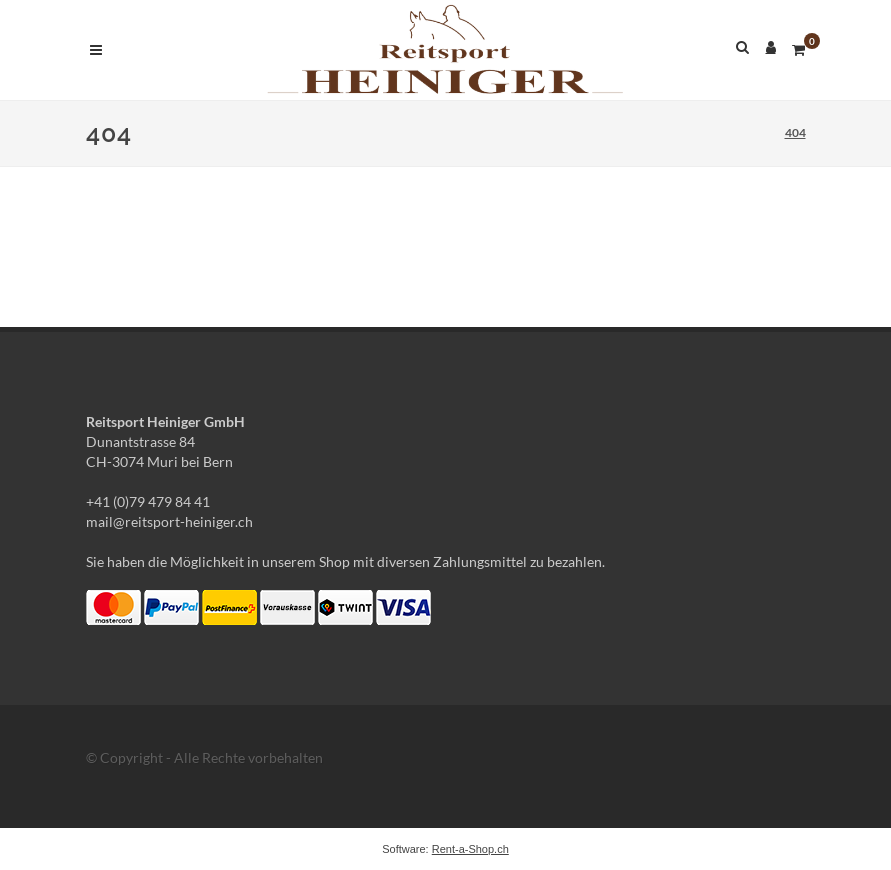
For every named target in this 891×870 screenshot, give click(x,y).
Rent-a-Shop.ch (470, 849)
